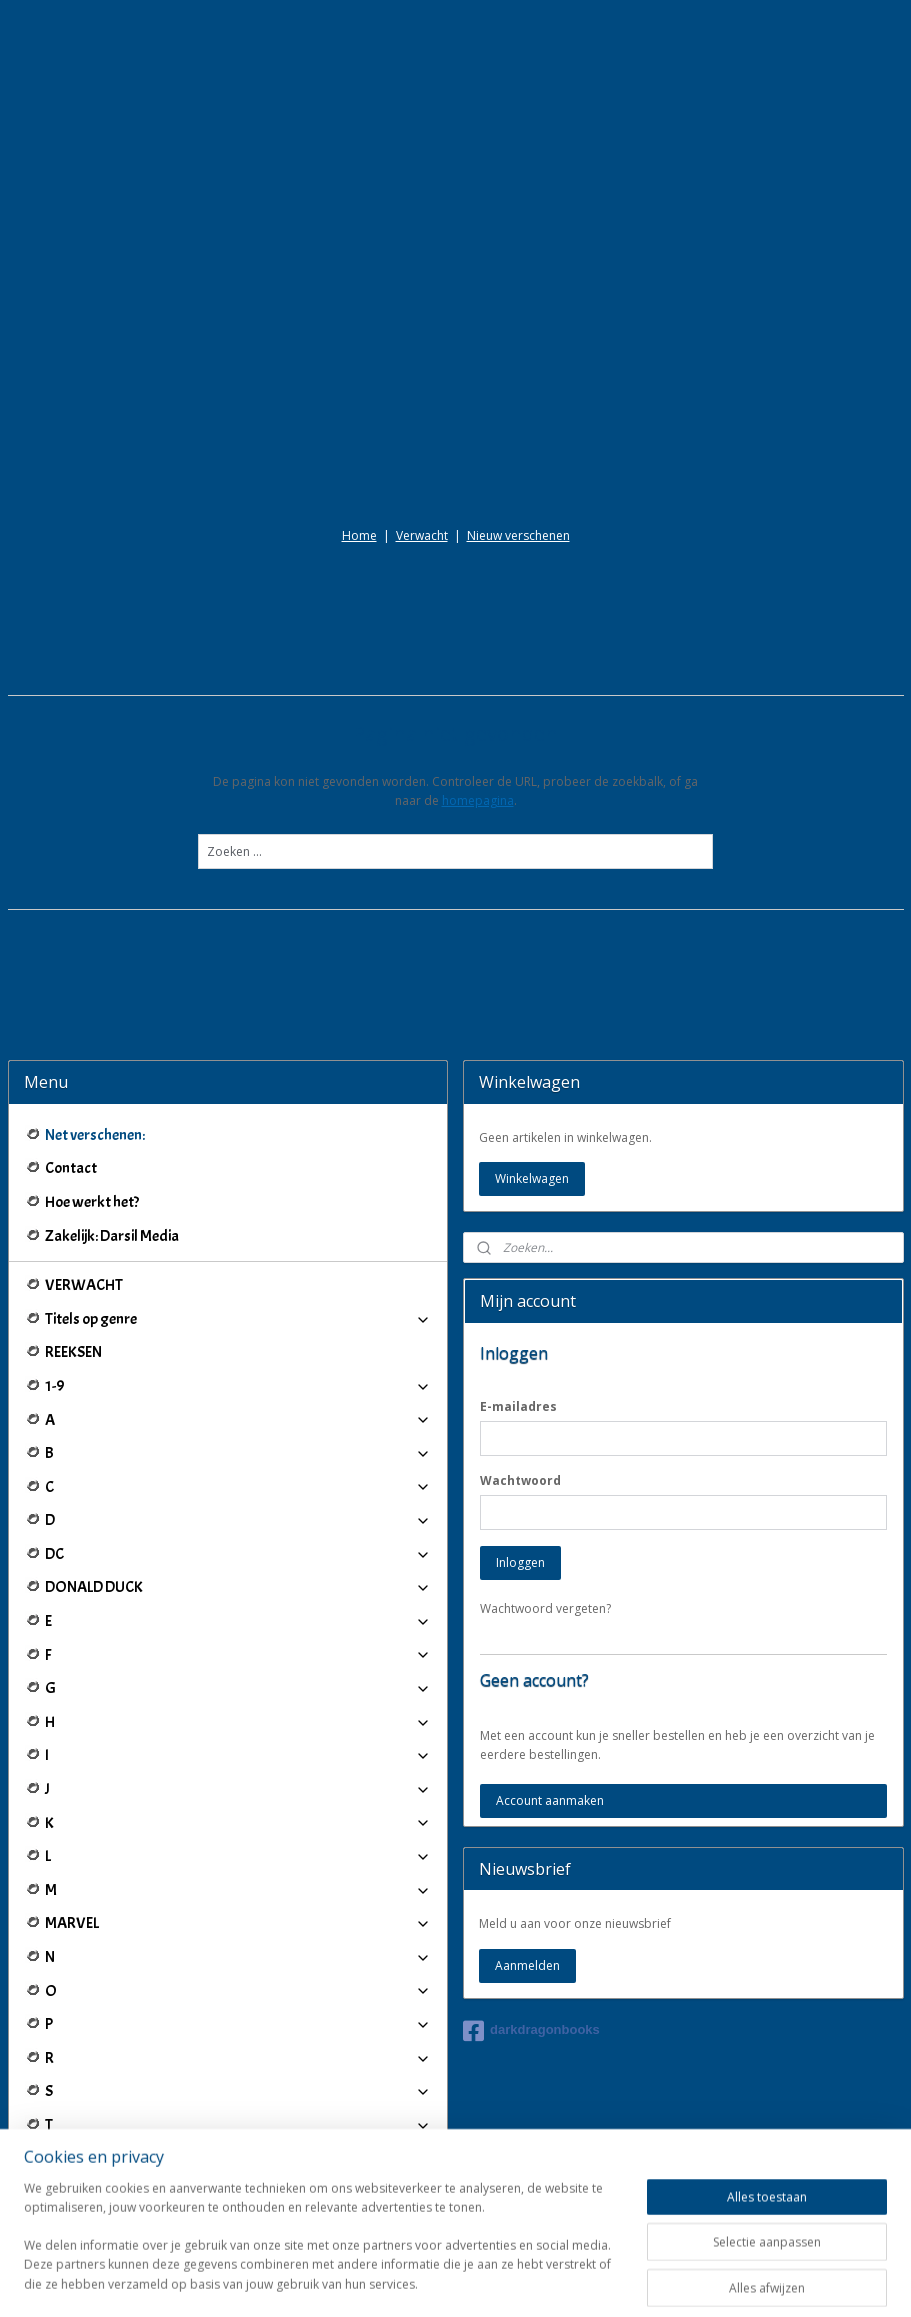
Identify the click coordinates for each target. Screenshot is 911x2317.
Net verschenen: (95, 954)
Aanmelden (527, 1784)
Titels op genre (238, 1138)
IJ (238, 2112)
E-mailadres (518, 1225)
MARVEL (238, 1743)
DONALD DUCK (238, 1407)
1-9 (238, 1205)
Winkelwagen (532, 997)
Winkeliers (238, 2195)
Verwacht (422, 354)
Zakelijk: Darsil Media (112, 1055)
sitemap (393, 2280)
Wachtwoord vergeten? (545, 1427)
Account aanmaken (550, 1619)
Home (359, 354)
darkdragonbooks (531, 1850)
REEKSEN (73, 1172)
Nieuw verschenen (518, 354)
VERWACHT (84, 1104)
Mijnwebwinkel (686, 2280)
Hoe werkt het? (92, 1021)
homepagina (478, 619)
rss (435, 2280)
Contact (71, 988)
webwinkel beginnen (512, 2280)
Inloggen (520, 1381)
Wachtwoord (520, 1299)
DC (238, 1373)
